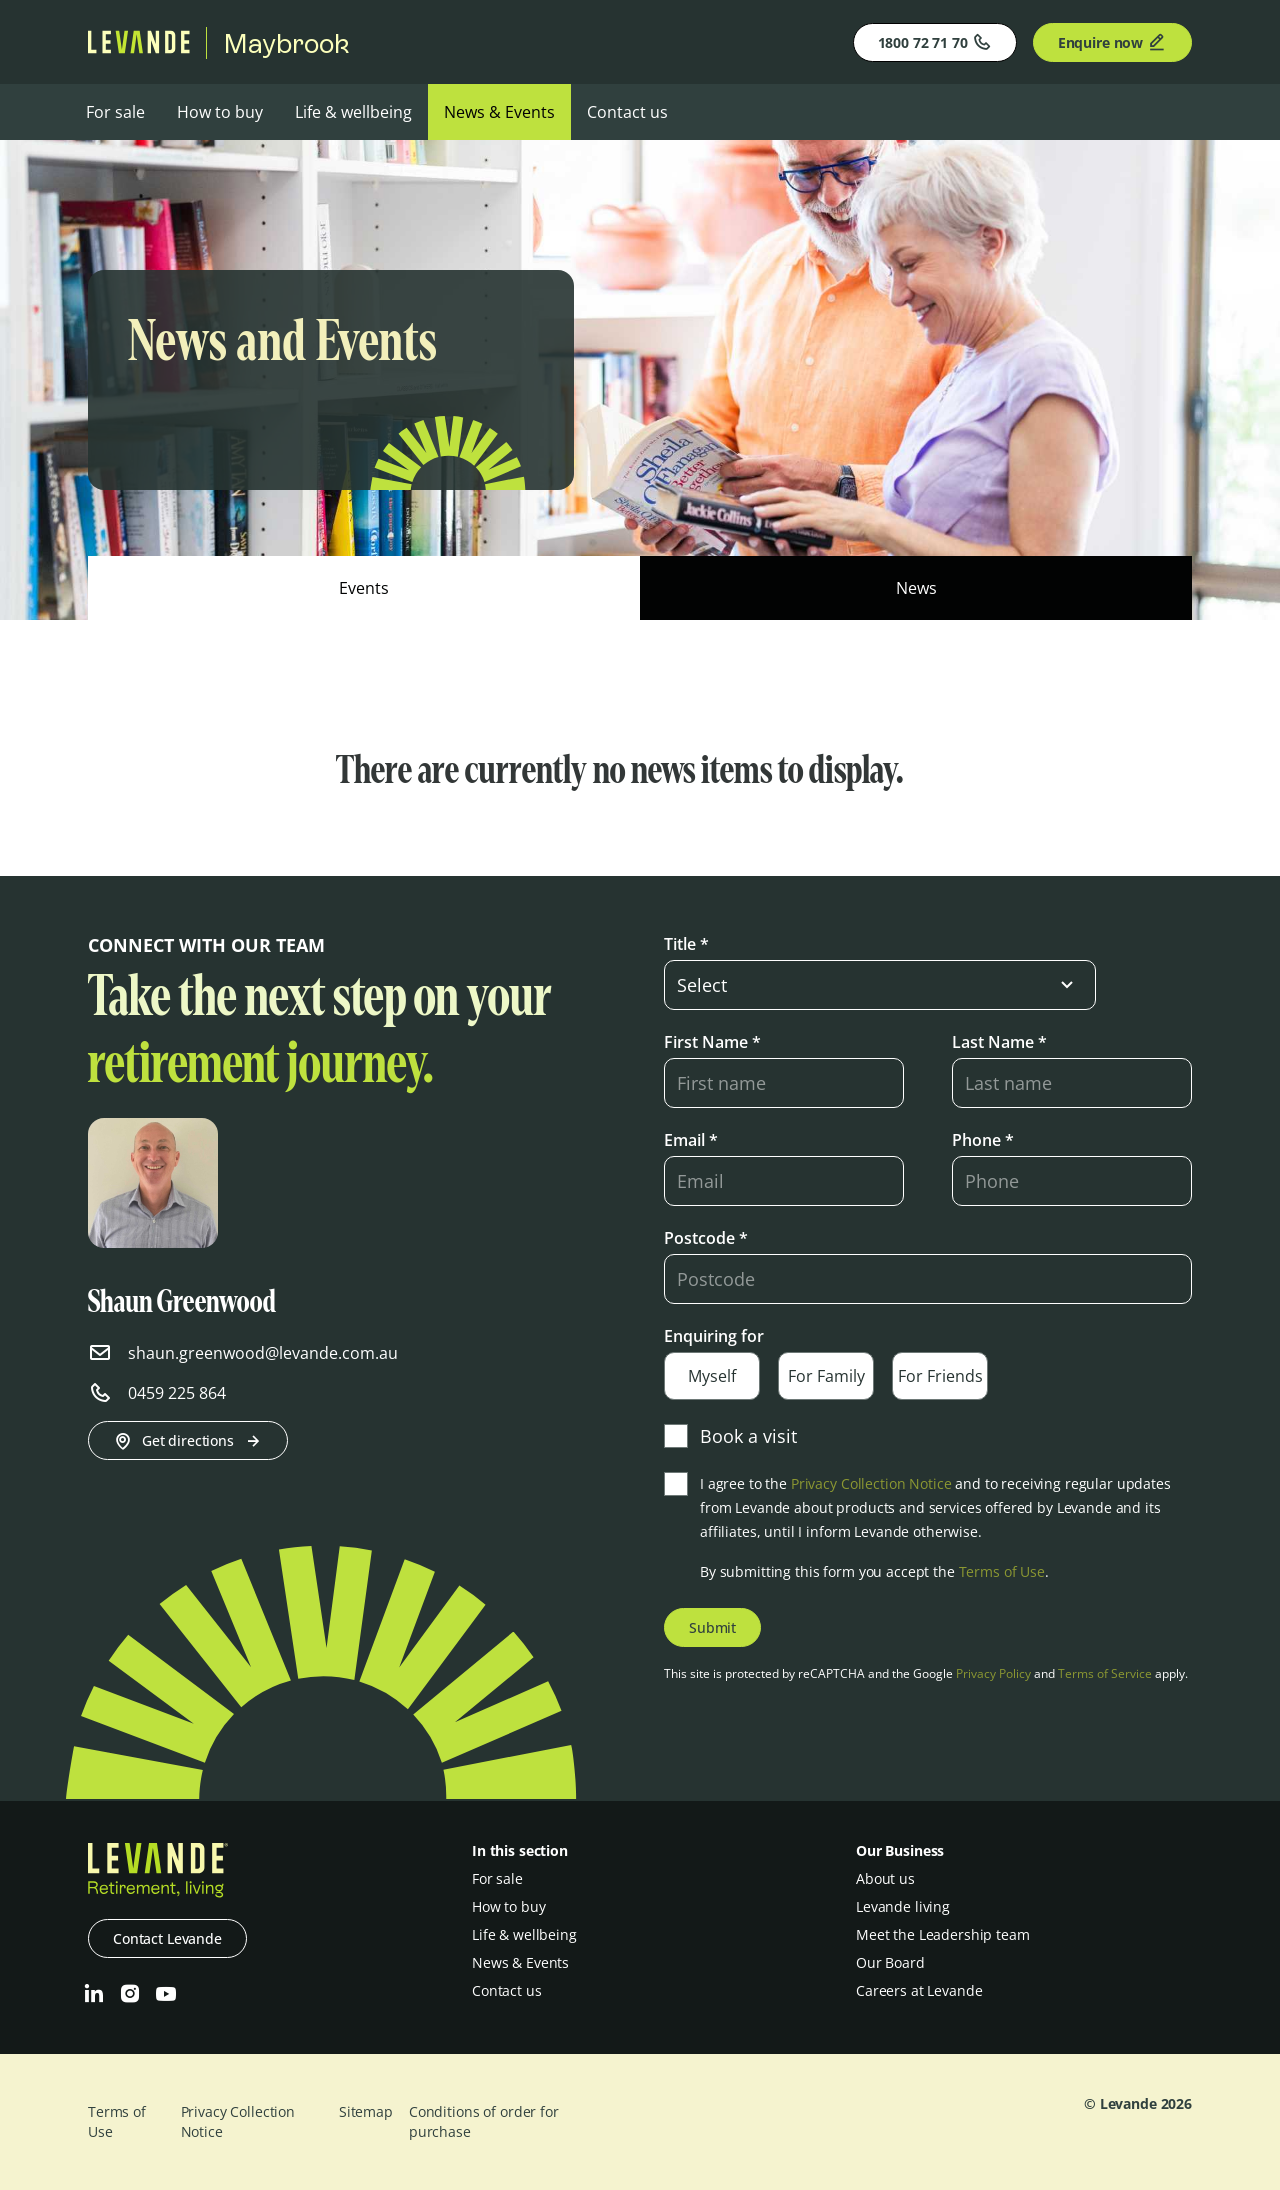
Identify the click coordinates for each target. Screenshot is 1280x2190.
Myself (712, 1376)
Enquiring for (714, 1336)
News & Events (499, 112)
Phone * (983, 1140)
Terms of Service (1105, 1673)
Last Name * (999, 1042)
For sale (115, 112)
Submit (712, 1627)
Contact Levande (167, 1938)
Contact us (627, 112)
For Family (826, 1376)
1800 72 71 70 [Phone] (935, 42)
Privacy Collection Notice (871, 1483)
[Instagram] (130, 1994)
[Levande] (139, 48)
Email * (691, 1140)
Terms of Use (1002, 1571)
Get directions (188, 1441)
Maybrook (286, 43)
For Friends (940, 1376)
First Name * (712, 1042)
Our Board (890, 1962)
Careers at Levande (919, 1990)
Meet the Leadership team (943, 1934)
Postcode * (706, 1238)
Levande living (903, 1906)
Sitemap (366, 2111)
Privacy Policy (993, 1673)
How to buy (220, 112)
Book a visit (730, 1436)
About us (885, 1878)
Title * (686, 944)
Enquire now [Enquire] (1112, 42)
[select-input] (880, 985)
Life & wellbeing (353, 112)
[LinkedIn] (94, 1994)
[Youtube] (166, 1994)
